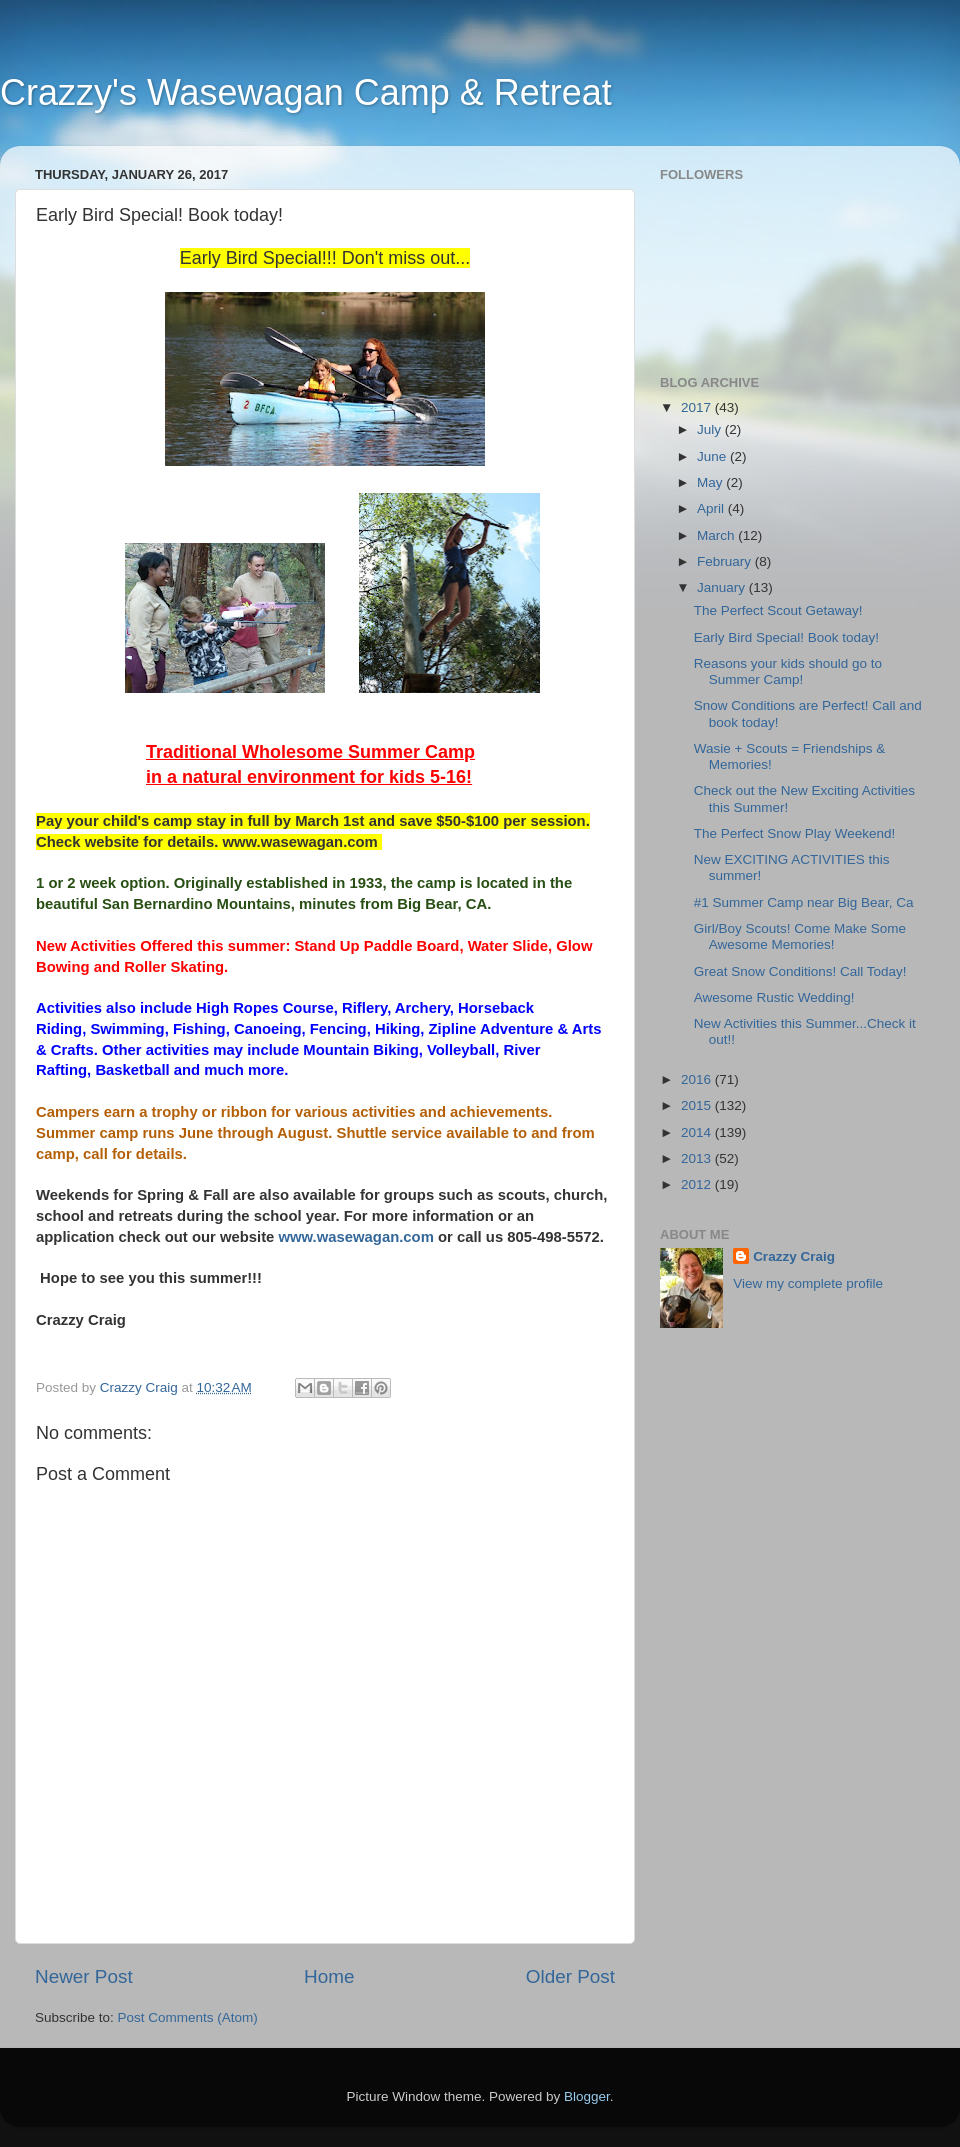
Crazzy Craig (794, 1256)
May (711, 482)
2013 (698, 1158)
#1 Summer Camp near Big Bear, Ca (804, 902)
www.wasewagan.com (356, 1237)
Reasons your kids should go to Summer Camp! (788, 671)
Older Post (570, 1976)
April (712, 508)
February (726, 561)
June (713, 456)
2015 (698, 1105)
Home (329, 1976)
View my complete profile (808, 1283)
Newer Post (84, 1976)
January (723, 587)
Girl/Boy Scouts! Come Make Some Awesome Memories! (800, 936)
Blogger (587, 2096)
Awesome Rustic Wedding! (774, 997)
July (711, 429)
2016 (698, 1079)
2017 (698, 407)
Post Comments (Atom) (188, 2017)
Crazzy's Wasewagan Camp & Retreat (306, 92)
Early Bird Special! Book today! (786, 637)
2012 (698, 1184)
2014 (698, 1132)
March (717, 535)
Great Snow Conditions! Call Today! (800, 971)
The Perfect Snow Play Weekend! (795, 833)
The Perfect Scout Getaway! (778, 610)
